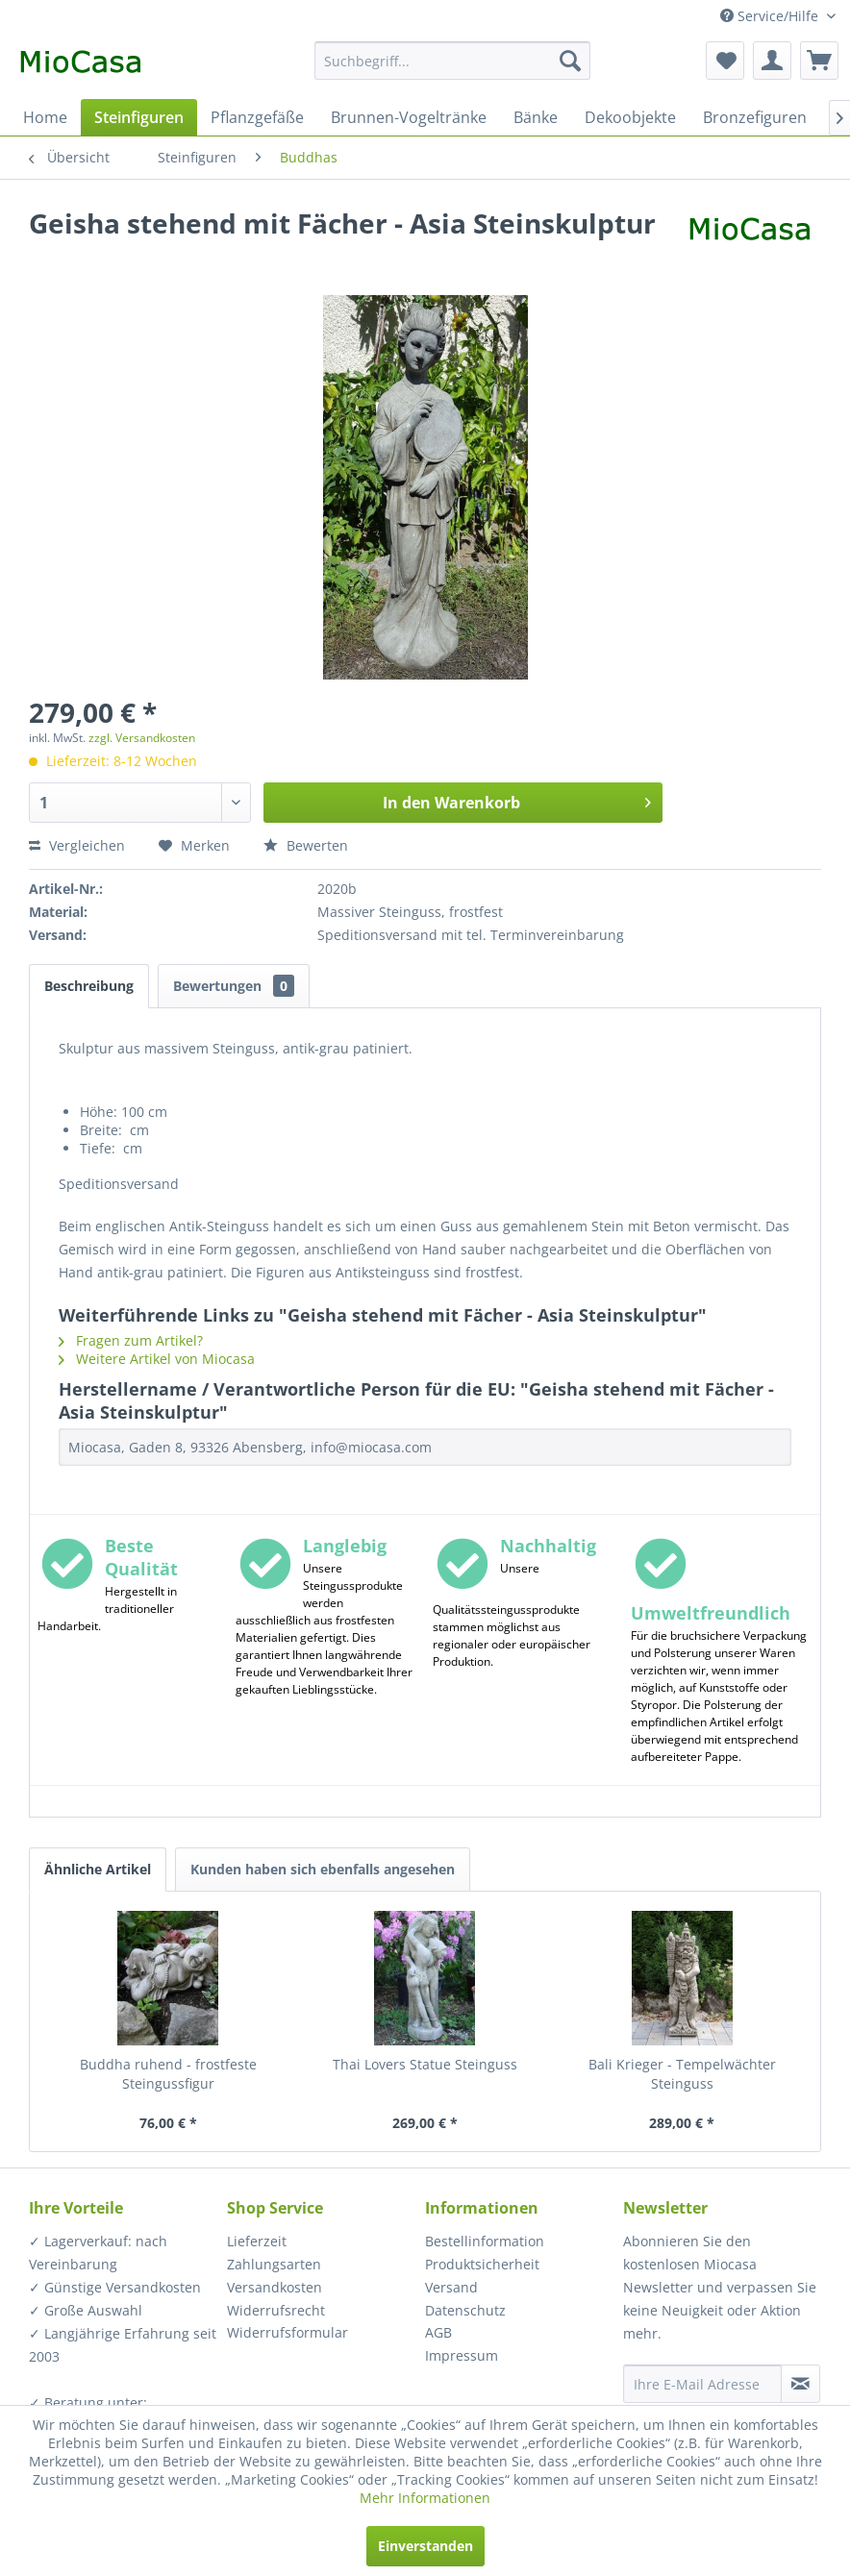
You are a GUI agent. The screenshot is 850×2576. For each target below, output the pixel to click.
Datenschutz (465, 2310)
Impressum (461, 2355)
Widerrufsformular (287, 2332)
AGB (438, 2332)
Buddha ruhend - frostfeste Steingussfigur (168, 2074)
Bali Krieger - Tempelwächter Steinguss (682, 2074)
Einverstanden (425, 2546)
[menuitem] (452, 60)
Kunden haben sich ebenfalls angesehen (322, 1869)
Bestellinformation (484, 2241)
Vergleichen (77, 845)
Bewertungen (233, 986)
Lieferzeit (257, 2241)
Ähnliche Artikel (97, 1869)
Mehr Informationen (425, 2498)
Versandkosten (274, 2287)
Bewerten (305, 845)
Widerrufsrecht (276, 2310)
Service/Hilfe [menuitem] (771, 16)
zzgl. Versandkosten (141, 738)
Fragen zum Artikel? (131, 1340)
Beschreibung (89, 986)
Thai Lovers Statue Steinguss (425, 2064)
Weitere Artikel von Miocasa (157, 1359)
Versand (451, 2287)
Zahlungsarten (274, 2264)
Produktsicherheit (482, 2264)
